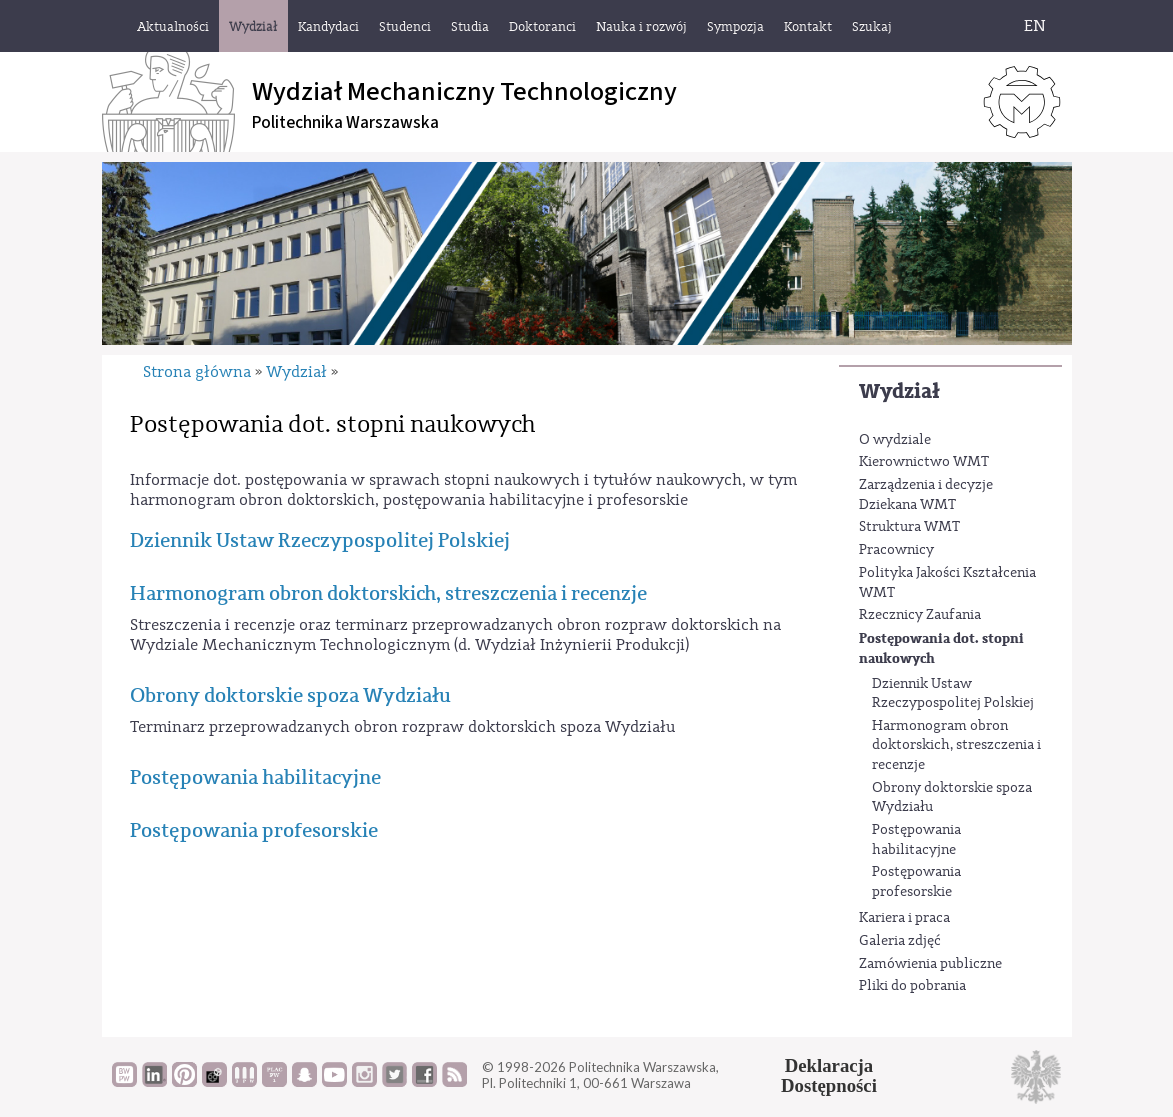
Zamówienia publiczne (930, 964)
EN (1035, 26)
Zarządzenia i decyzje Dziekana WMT (926, 495)
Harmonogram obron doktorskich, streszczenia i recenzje (956, 745)
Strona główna (197, 372)
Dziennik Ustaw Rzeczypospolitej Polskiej (953, 694)
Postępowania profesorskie (916, 882)
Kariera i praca (904, 918)
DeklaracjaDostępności (829, 1076)
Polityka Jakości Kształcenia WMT (947, 583)
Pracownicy (896, 550)
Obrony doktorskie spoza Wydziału (952, 798)
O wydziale (895, 440)
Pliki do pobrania (912, 986)
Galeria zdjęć (900, 941)
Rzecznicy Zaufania (920, 615)
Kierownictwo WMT (924, 462)
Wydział (899, 391)
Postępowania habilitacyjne (916, 840)
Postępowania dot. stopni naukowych (941, 648)
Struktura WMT (909, 527)
